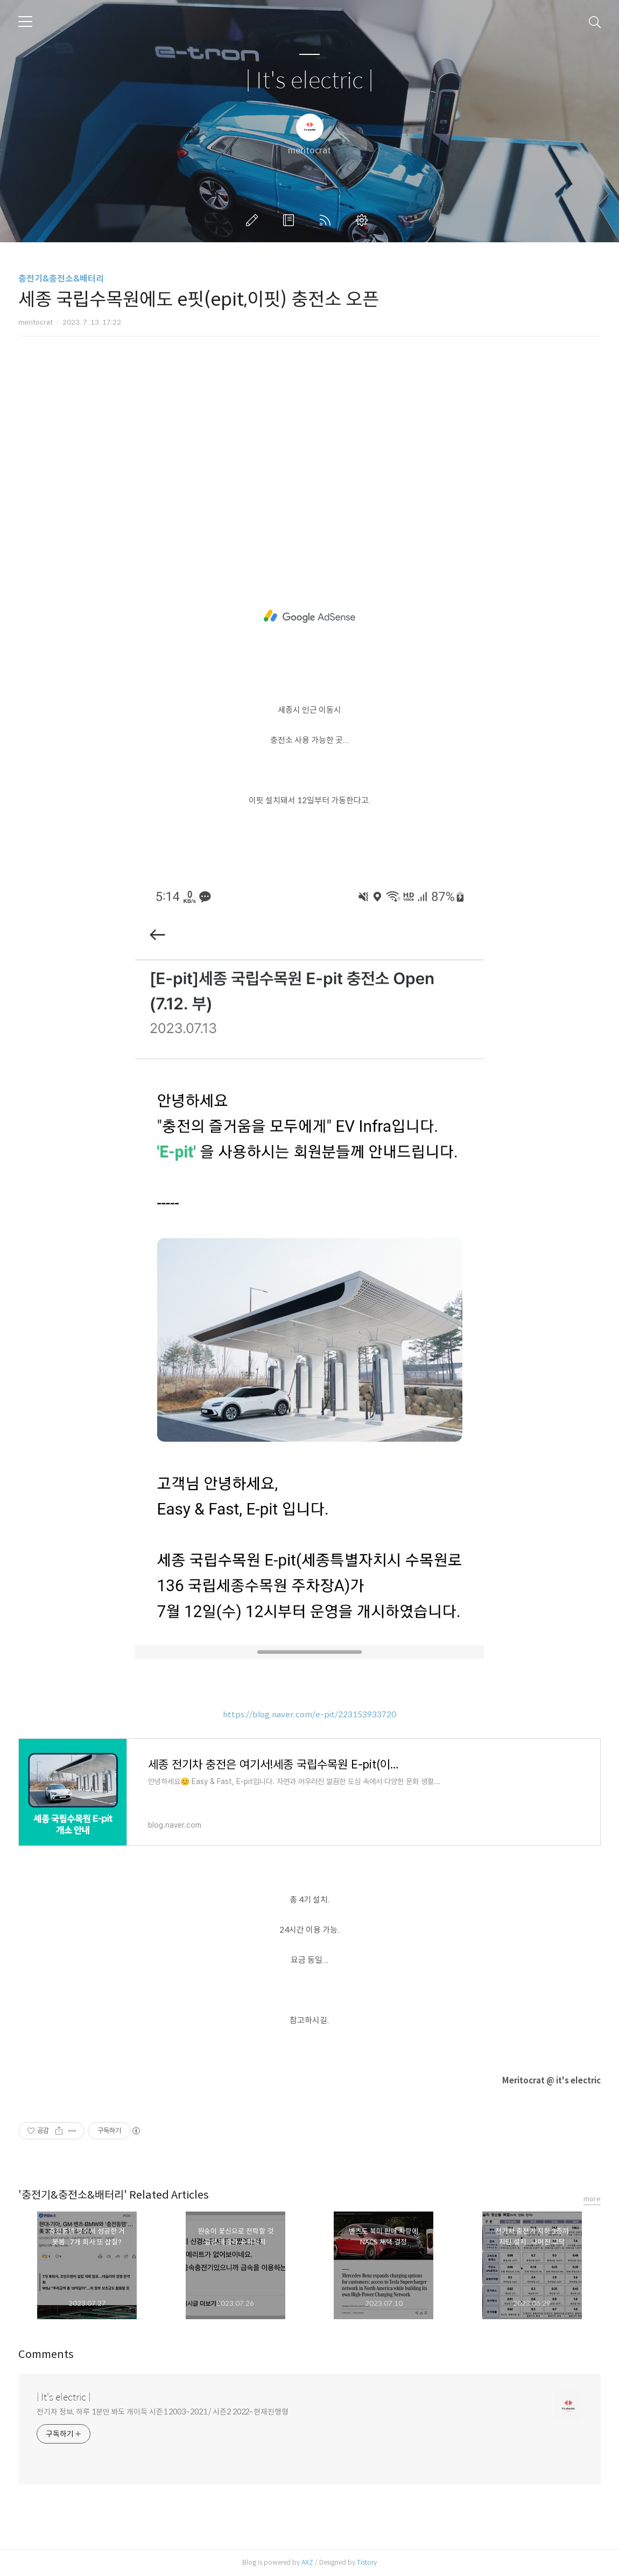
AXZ (307, 2562)
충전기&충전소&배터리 (61, 278)
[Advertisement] (309, 438)
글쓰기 (254, 220)
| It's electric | (309, 81)
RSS (327, 220)
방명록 (291, 220)
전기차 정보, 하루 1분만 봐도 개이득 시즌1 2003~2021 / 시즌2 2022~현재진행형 (163, 2412)
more (592, 2198)
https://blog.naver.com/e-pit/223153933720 (309, 1714)
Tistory (367, 2562)
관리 (364, 220)
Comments (46, 2354)
